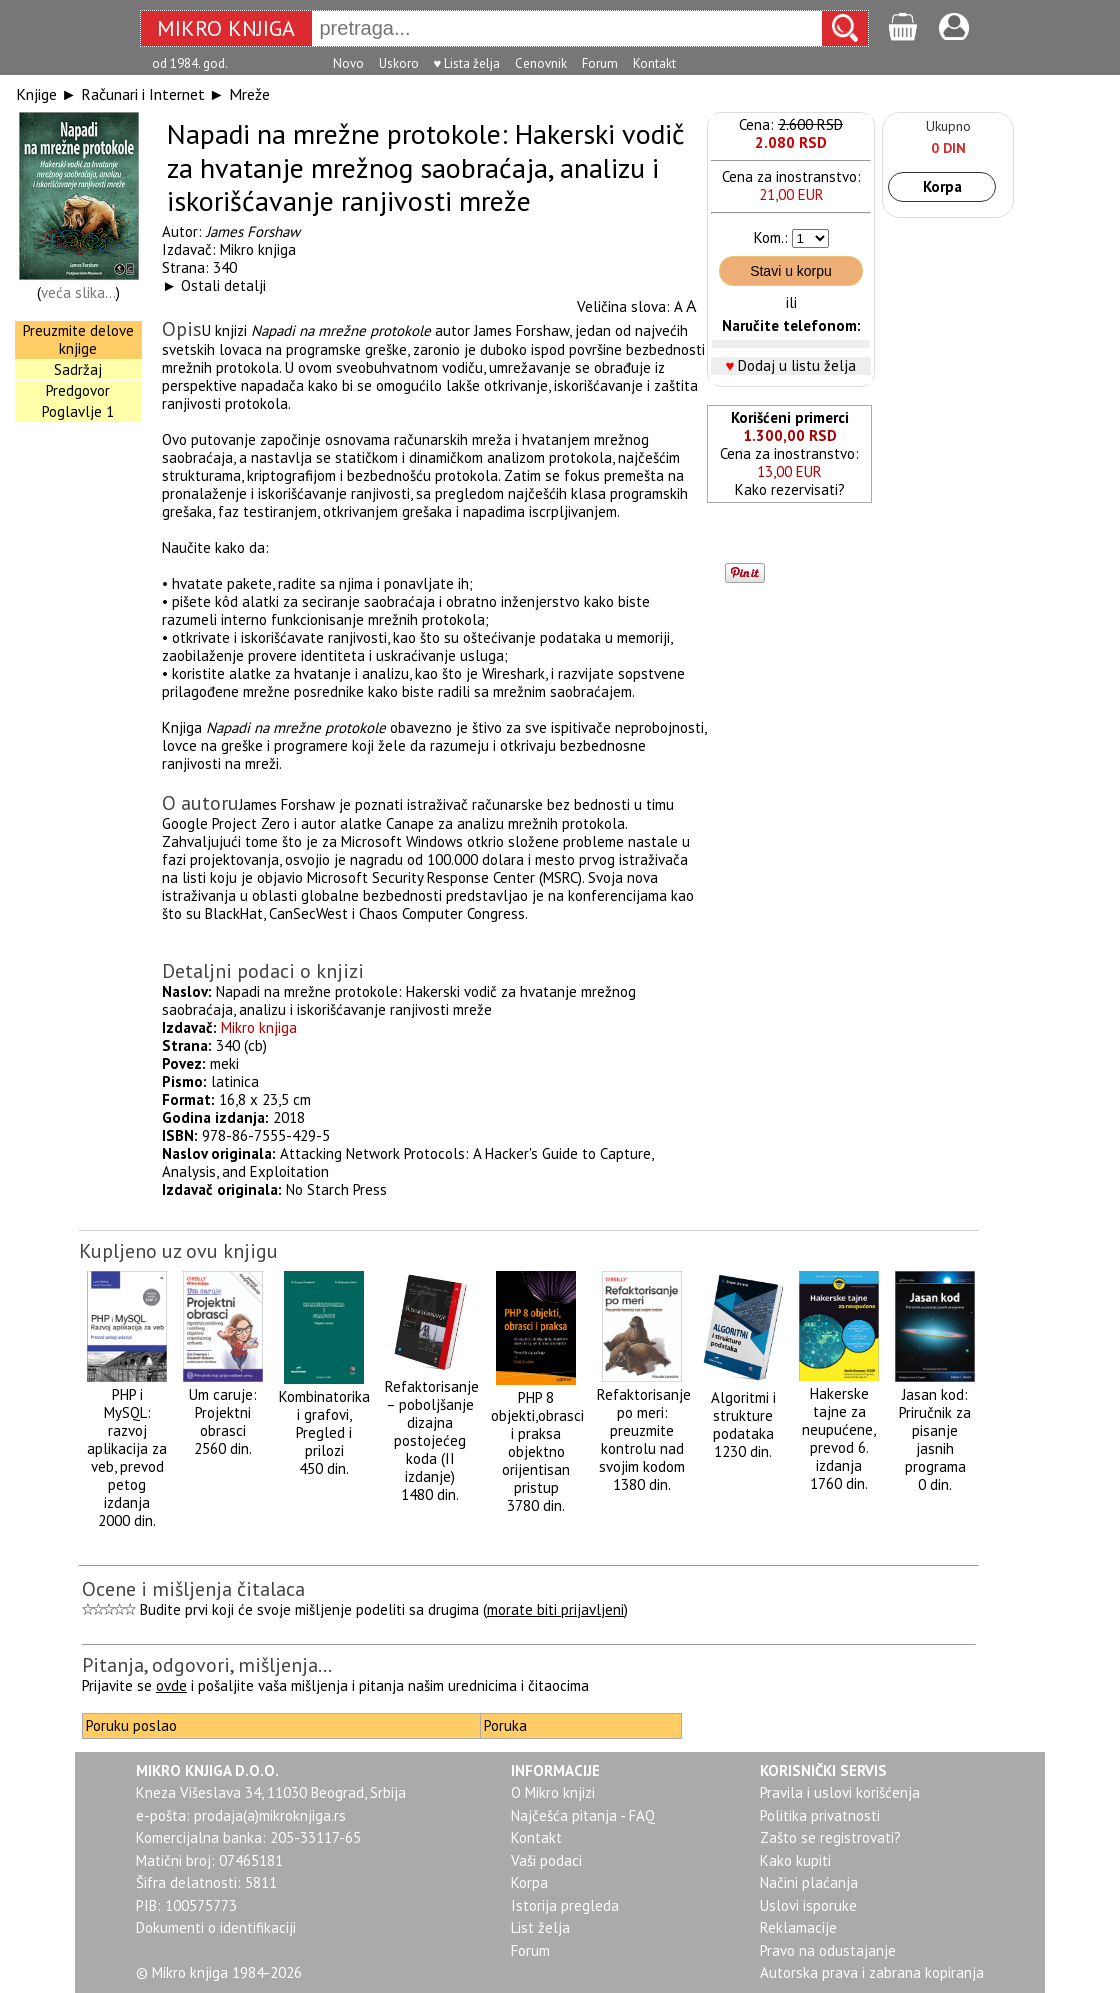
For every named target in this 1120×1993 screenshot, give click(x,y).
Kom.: (771, 237)
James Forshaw (253, 231)
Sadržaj (78, 369)
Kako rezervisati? (790, 489)
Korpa (942, 186)
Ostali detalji (223, 285)
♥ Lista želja (467, 63)
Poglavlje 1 (78, 411)
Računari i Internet (143, 94)
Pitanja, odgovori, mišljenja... (207, 1665)
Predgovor (78, 390)
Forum (600, 63)
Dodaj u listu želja (797, 365)
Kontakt (654, 63)
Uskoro (399, 63)
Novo (348, 63)
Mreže (249, 94)
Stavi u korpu (791, 271)
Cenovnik (541, 63)
